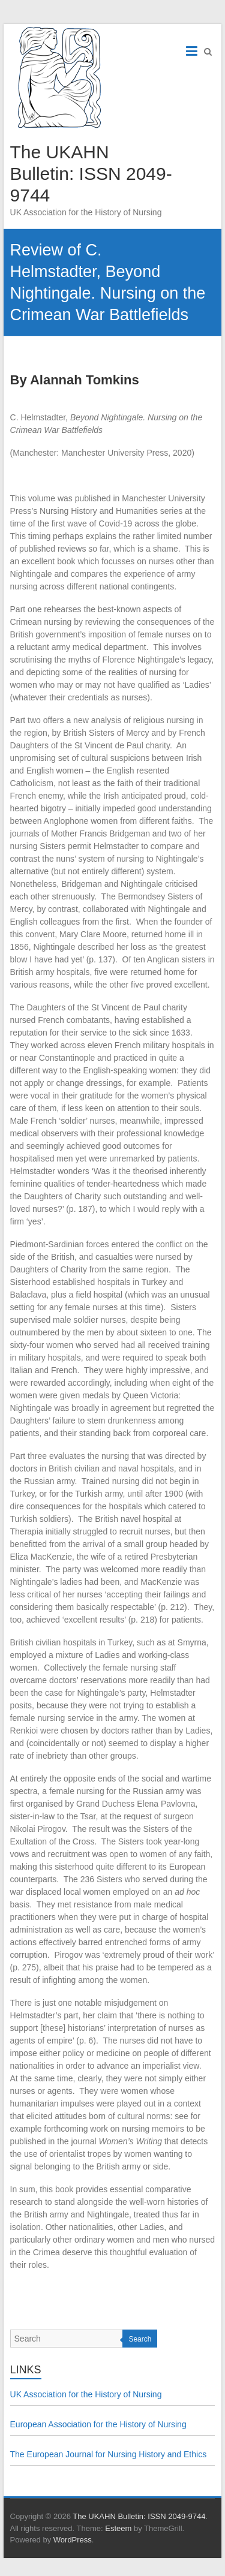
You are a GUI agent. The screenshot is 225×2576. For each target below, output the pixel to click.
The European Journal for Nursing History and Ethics (108, 2454)
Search (139, 2339)
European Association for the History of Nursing (98, 2424)
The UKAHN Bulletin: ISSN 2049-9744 (91, 173)
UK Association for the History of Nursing (86, 2394)
